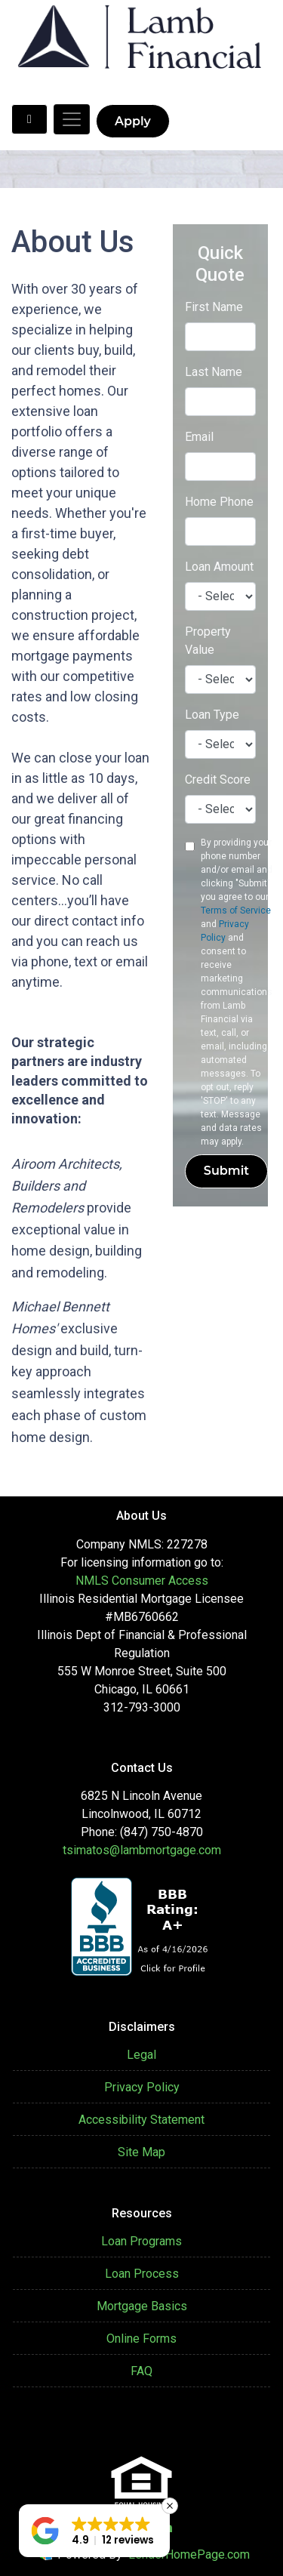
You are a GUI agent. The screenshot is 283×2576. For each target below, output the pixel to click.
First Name (214, 307)
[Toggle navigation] (72, 119)
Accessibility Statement (141, 2119)
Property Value (208, 640)
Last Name (213, 372)
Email (199, 437)
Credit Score (218, 779)
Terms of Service (236, 910)
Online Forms (141, 2338)
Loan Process (142, 2273)
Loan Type (212, 714)
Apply (133, 121)
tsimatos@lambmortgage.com (142, 1850)
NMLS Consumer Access (141, 1580)
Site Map (141, 2152)
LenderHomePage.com (189, 2554)
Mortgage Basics (142, 2306)
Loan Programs (141, 2241)
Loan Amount (219, 566)
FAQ (141, 2371)
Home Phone (219, 502)
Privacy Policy (142, 2087)
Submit (226, 1170)
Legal (141, 2055)
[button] (94, 2530)
